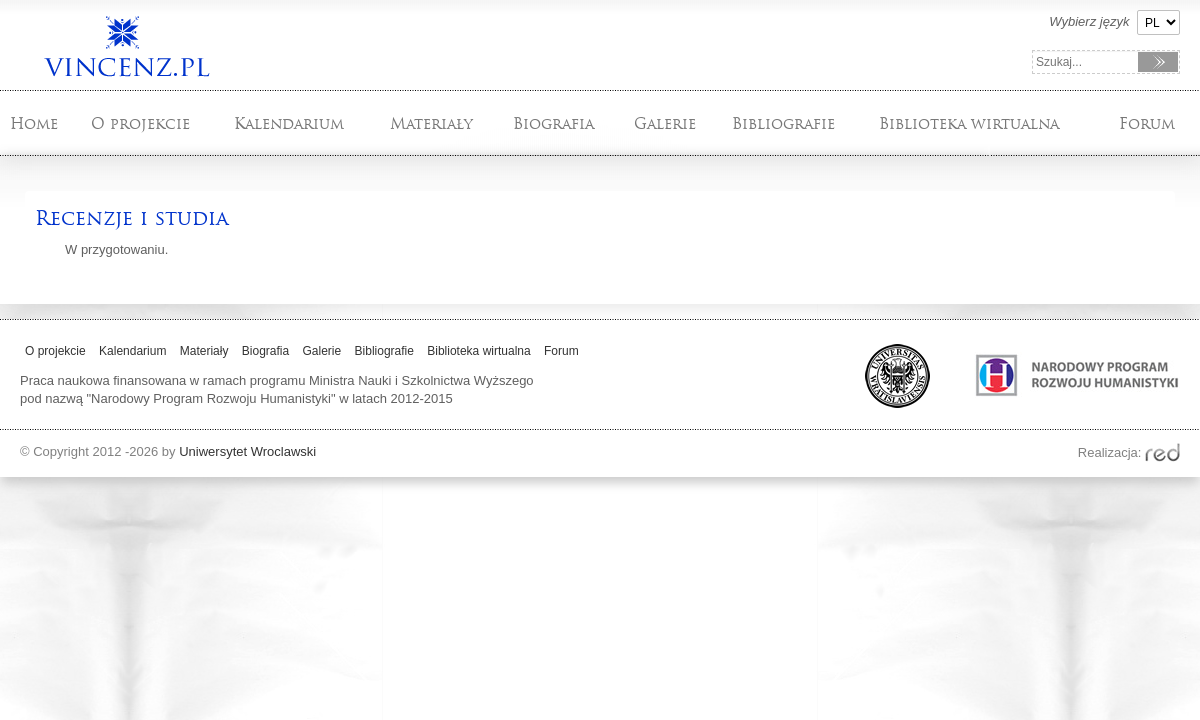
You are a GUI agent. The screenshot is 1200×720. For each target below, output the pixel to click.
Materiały (431, 123)
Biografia (553, 123)
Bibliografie (783, 123)
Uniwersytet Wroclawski (247, 451)
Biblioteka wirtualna (969, 123)
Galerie (665, 123)
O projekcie (140, 123)
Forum (1147, 123)
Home (34, 123)
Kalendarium (289, 123)
